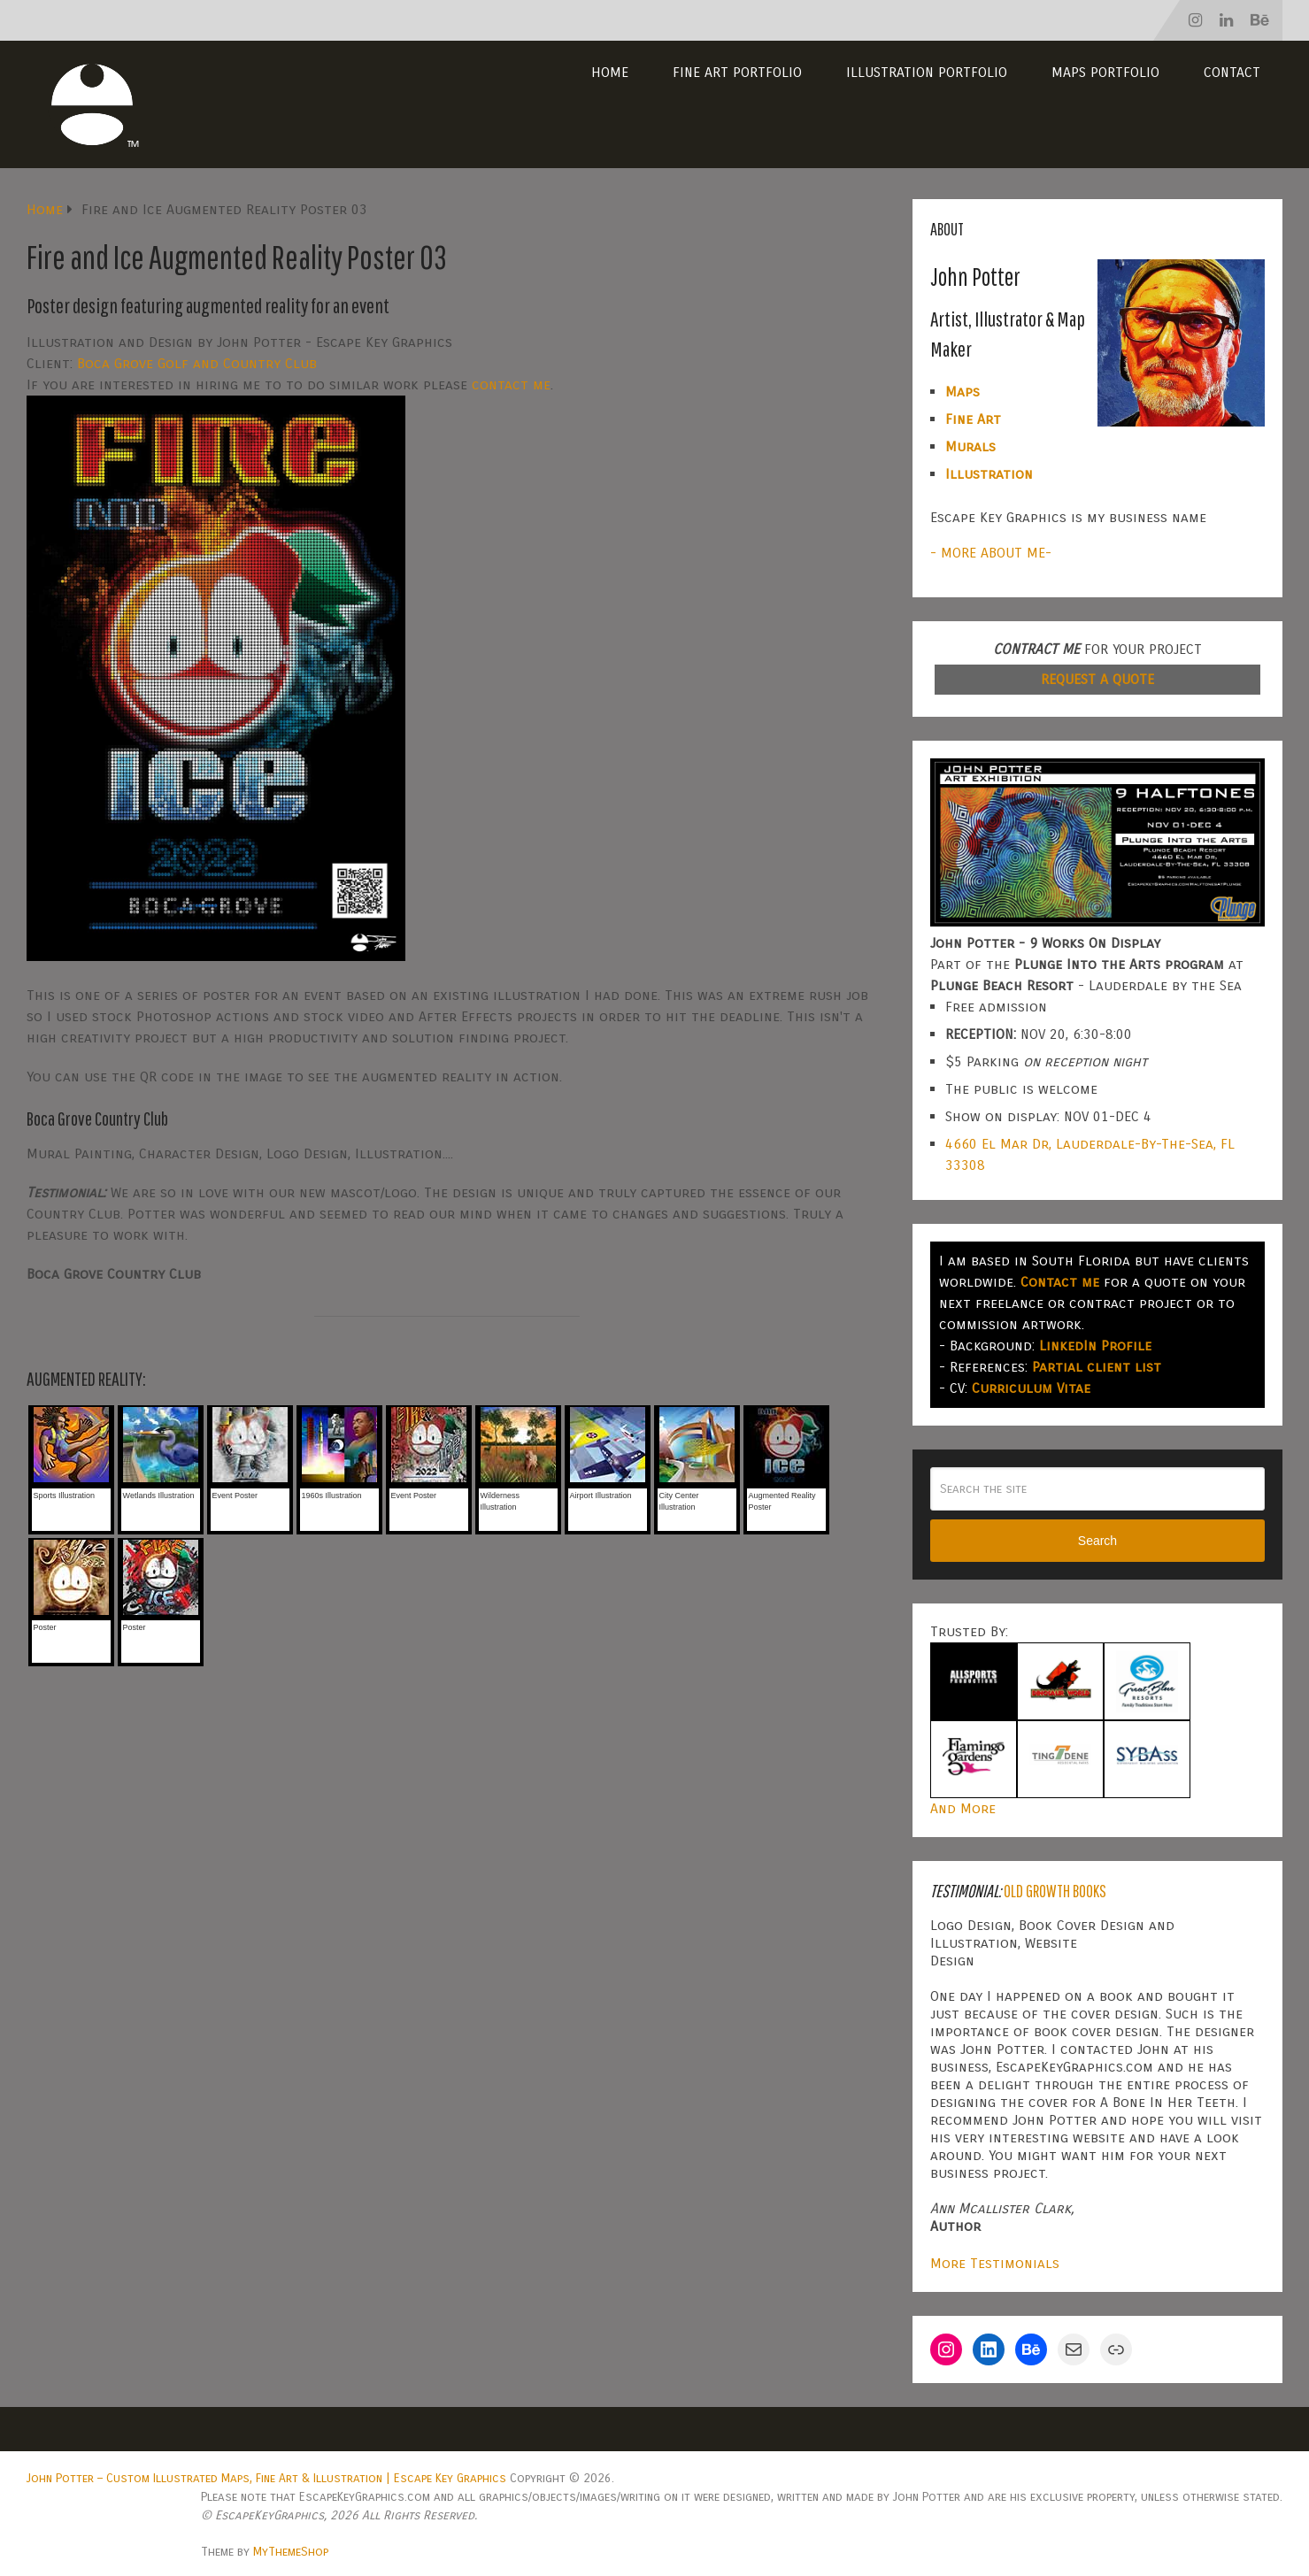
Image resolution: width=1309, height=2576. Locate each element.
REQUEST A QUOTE (1097, 679)
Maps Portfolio (1105, 72)
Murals (970, 446)
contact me (511, 384)
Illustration (989, 473)
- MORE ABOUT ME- (990, 552)
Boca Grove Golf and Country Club (197, 363)
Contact (1232, 72)
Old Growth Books (1055, 1890)
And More (963, 1808)
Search (1097, 1541)
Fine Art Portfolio (737, 72)
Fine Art (973, 419)
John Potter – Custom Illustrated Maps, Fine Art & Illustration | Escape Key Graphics (266, 2478)
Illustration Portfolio (926, 72)
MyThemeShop (290, 2551)
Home (609, 72)
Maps (962, 391)
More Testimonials (994, 2263)
